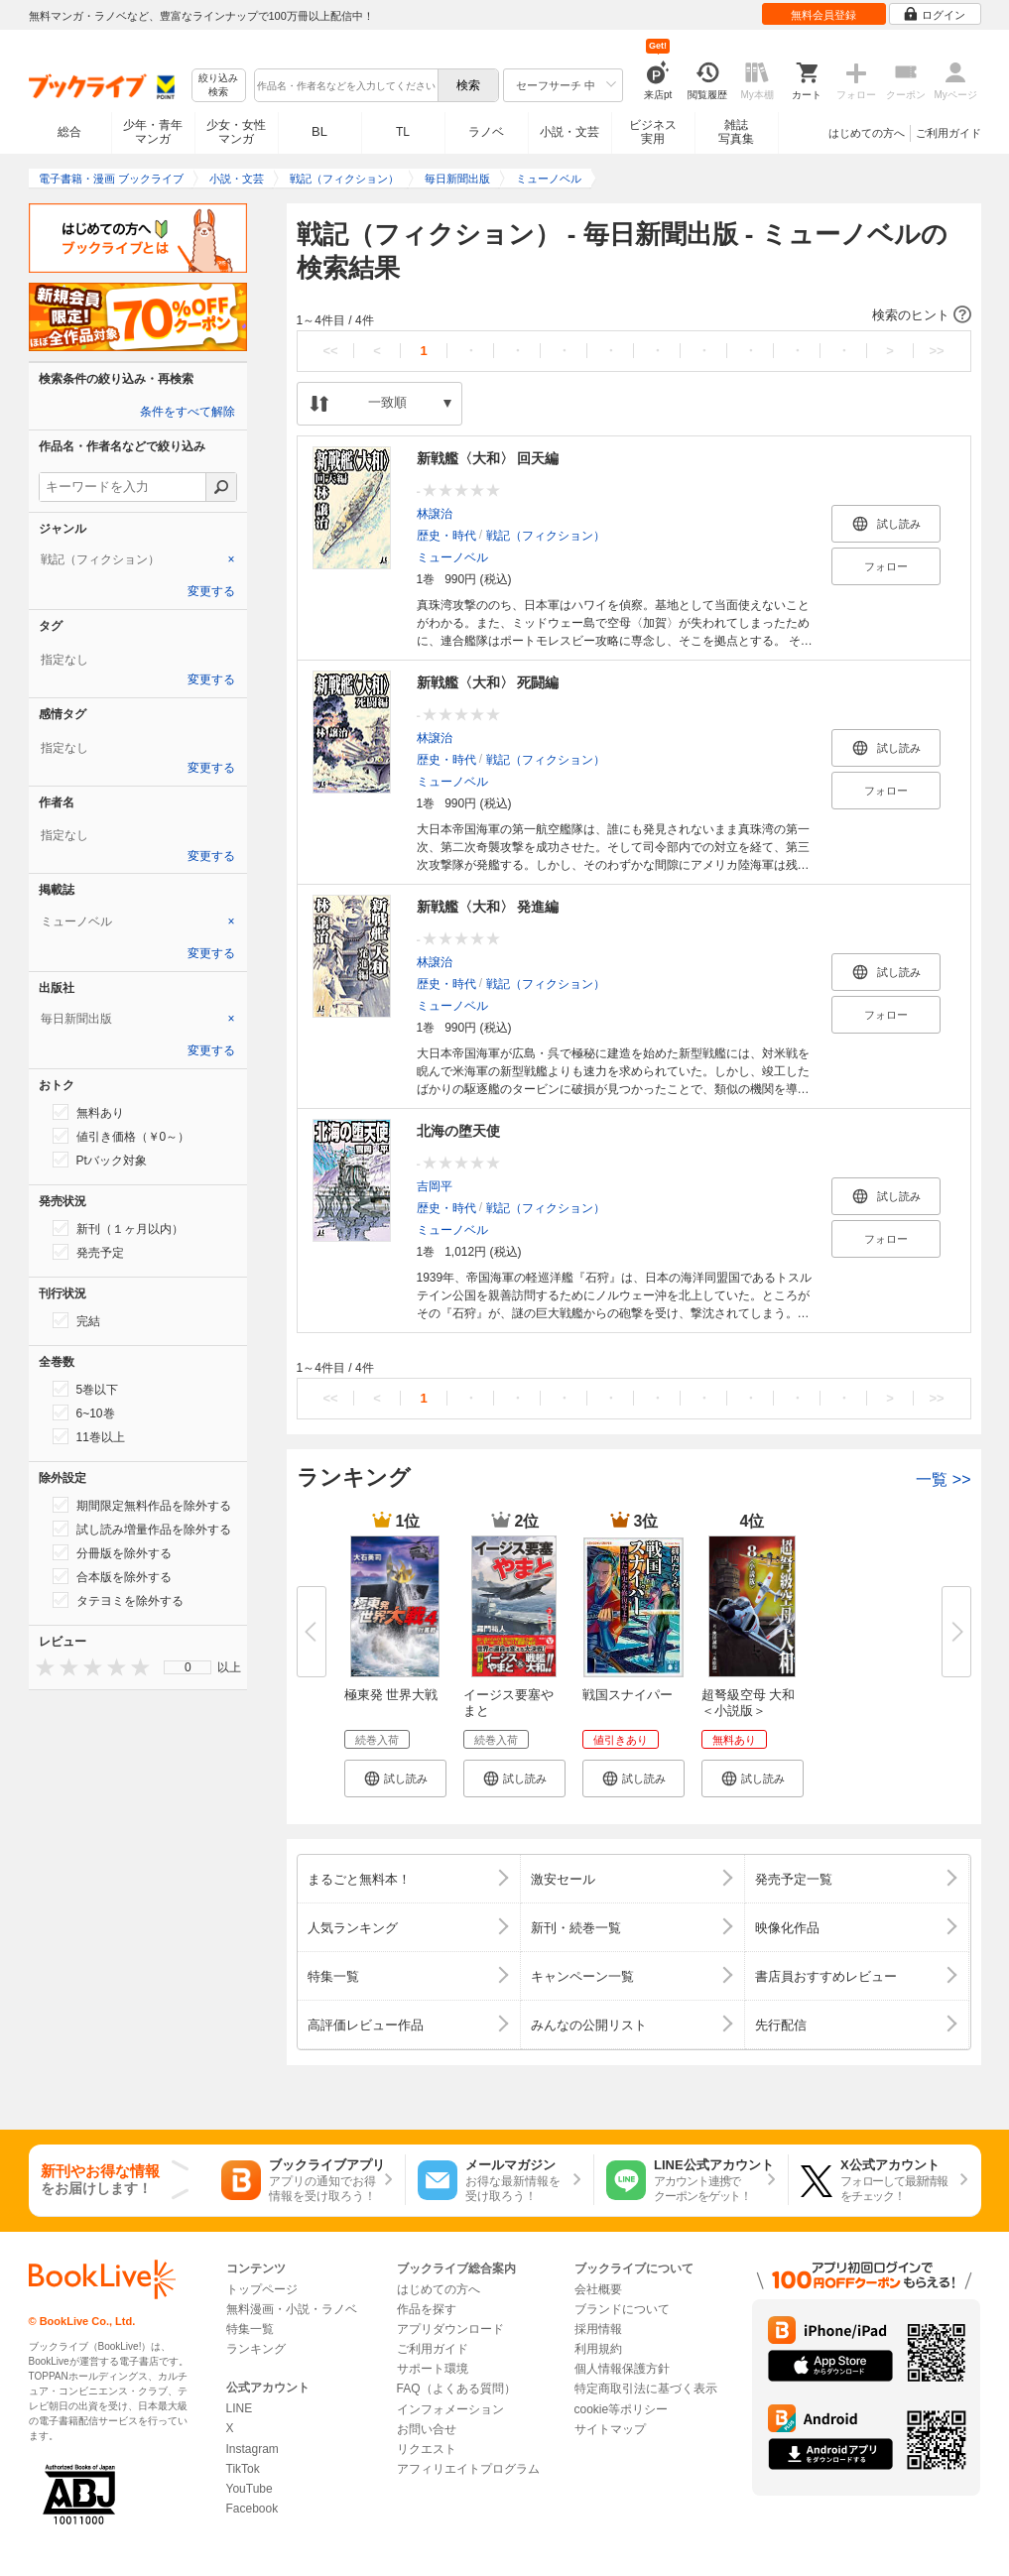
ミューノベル (452, 557)
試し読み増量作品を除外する (142, 1528)
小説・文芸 (569, 132)
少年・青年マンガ (153, 132)
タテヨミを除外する (118, 1600)
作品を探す (426, 2309)
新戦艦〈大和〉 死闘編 (488, 682)
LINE (239, 2408)
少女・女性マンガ (236, 132)
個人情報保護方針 (622, 2369)
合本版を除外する (112, 1576)
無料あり (88, 1112)
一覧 (943, 1479)
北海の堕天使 (458, 1131)
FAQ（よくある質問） (456, 2388)
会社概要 (598, 2289)
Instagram (252, 2449)
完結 (76, 1320)
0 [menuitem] (188, 1667)
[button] (634, 315)
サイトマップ (610, 2429)
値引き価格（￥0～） (121, 1136)
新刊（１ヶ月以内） (118, 1228)
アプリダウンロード (450, 2329)
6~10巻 (84, 1412)
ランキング (256, 2349)
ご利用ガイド (948, 133)
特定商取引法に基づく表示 (645, 2388)
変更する (211, 591)
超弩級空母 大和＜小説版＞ (748, 1702)
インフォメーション (450, 2409)
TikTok (243, 2469)
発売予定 (88, 1252)
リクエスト (426, 2449)
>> (936, 350)
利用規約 (598, 2349)
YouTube (249, 2489)
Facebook (252, 2508)
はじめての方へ (866, 133)
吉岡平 (434, 1186)
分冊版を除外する (112, 1552)
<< (329, 350)
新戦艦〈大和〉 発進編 (488, 907)
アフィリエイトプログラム (468, 2469)
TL (403, 132)
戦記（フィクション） (545, 536)
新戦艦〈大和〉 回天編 (488, 458)
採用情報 (598, 2329)
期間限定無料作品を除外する (142, 1505)
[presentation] (41, 1666)
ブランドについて (622, 2309)
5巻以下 (86, 1389)
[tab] (138, 559)
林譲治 (434, 514)
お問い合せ (426, 2429)
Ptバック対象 (100, 1159)
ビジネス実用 (653, 132)
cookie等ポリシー (621, 2409)
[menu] (187, 1667)
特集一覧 (250, 2329)
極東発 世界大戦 (391, 1694)
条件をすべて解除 (187, 412)
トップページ (262, 2289)
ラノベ (486, 132)
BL (319, 131)
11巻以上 (89, 1436)
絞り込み (218, 85)
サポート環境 (432, 2369)
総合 (69, 132)
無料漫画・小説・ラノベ (291, 2309)
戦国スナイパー (627, 1694)
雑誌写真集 (736, 132)
